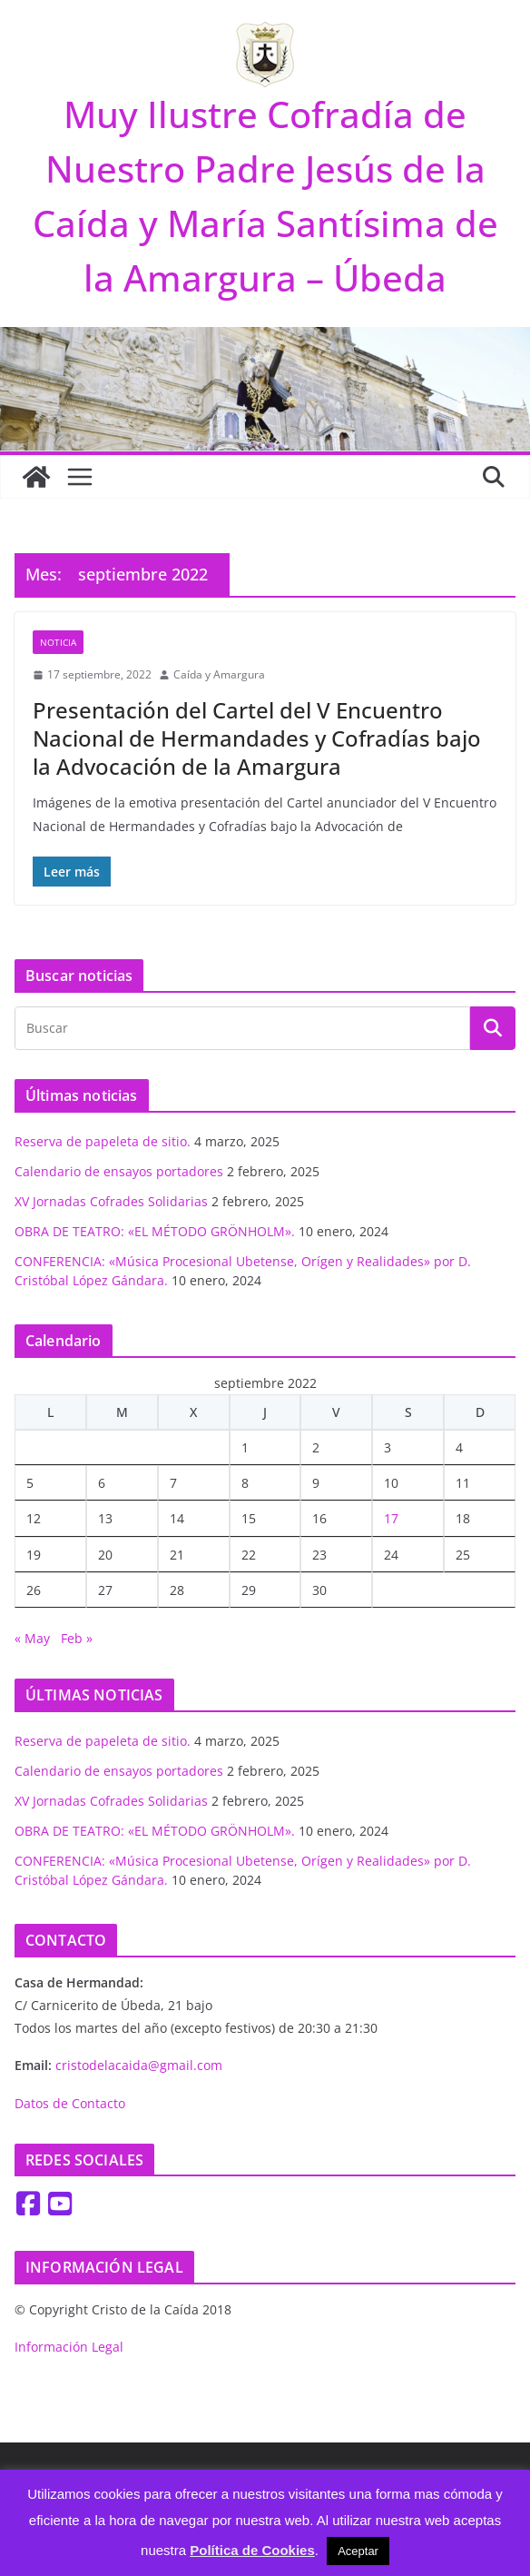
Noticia (58, 642)
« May (32, 1638)
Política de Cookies (252, 2550)
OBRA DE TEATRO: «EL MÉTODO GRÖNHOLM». (155, 1231)
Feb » (77, 1638)
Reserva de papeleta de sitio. (103, 1141)
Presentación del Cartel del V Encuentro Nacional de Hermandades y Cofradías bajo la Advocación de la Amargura (257, 738)
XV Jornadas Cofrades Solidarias (111, 1201)
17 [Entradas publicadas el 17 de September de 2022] (391, 1518)
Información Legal (69, 2346)
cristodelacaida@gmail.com (138, 2065)
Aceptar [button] (358, 2551)
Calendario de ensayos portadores (119, 1171)
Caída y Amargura (219, 674)
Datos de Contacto (70, 2103)
